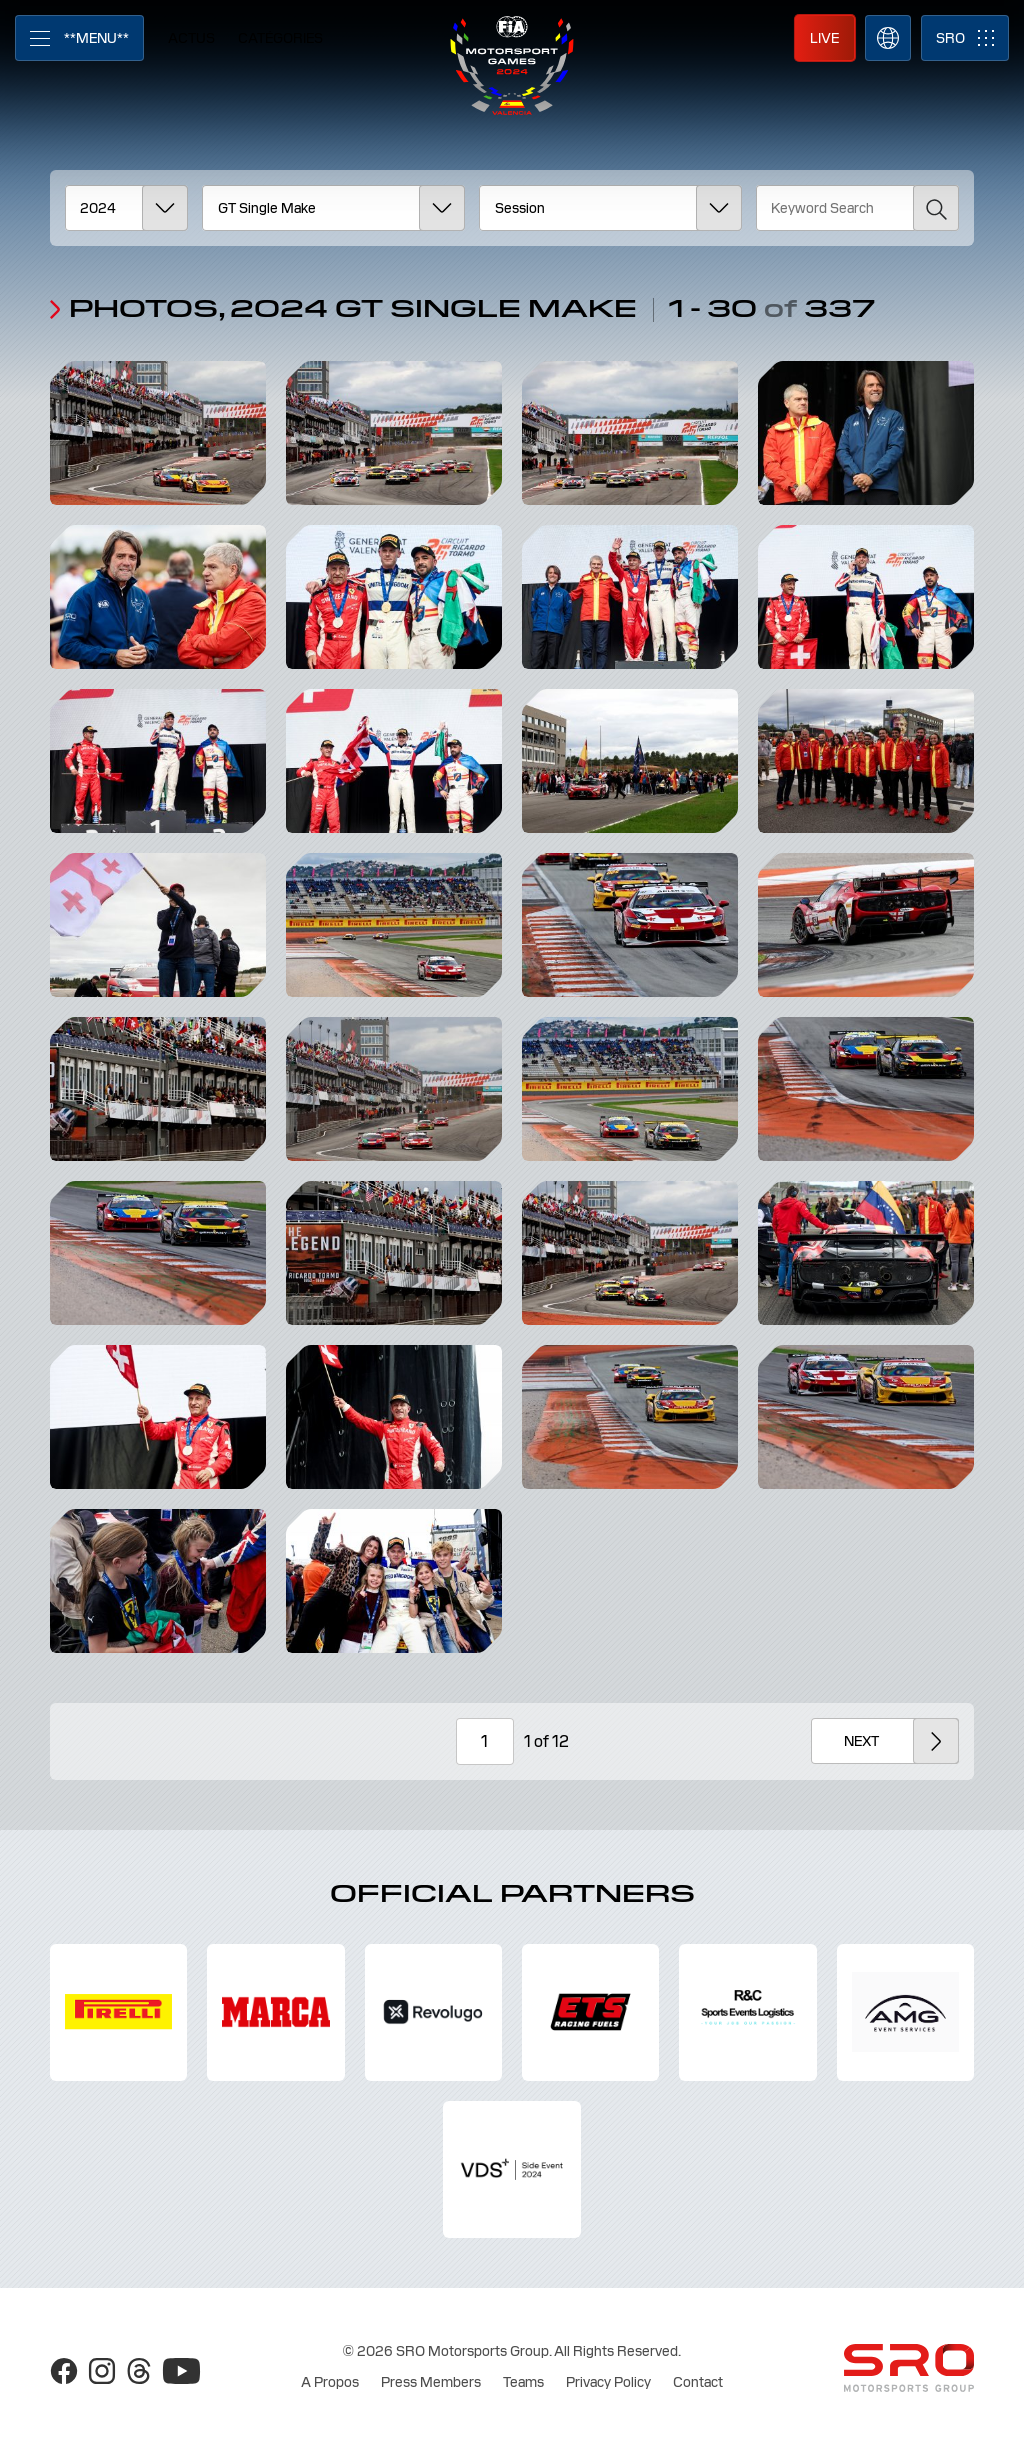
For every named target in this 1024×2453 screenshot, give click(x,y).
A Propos (330, 2382)
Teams (523, 2382)
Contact (698, 2382)
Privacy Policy (608, 2382)
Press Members (431, 2382)
